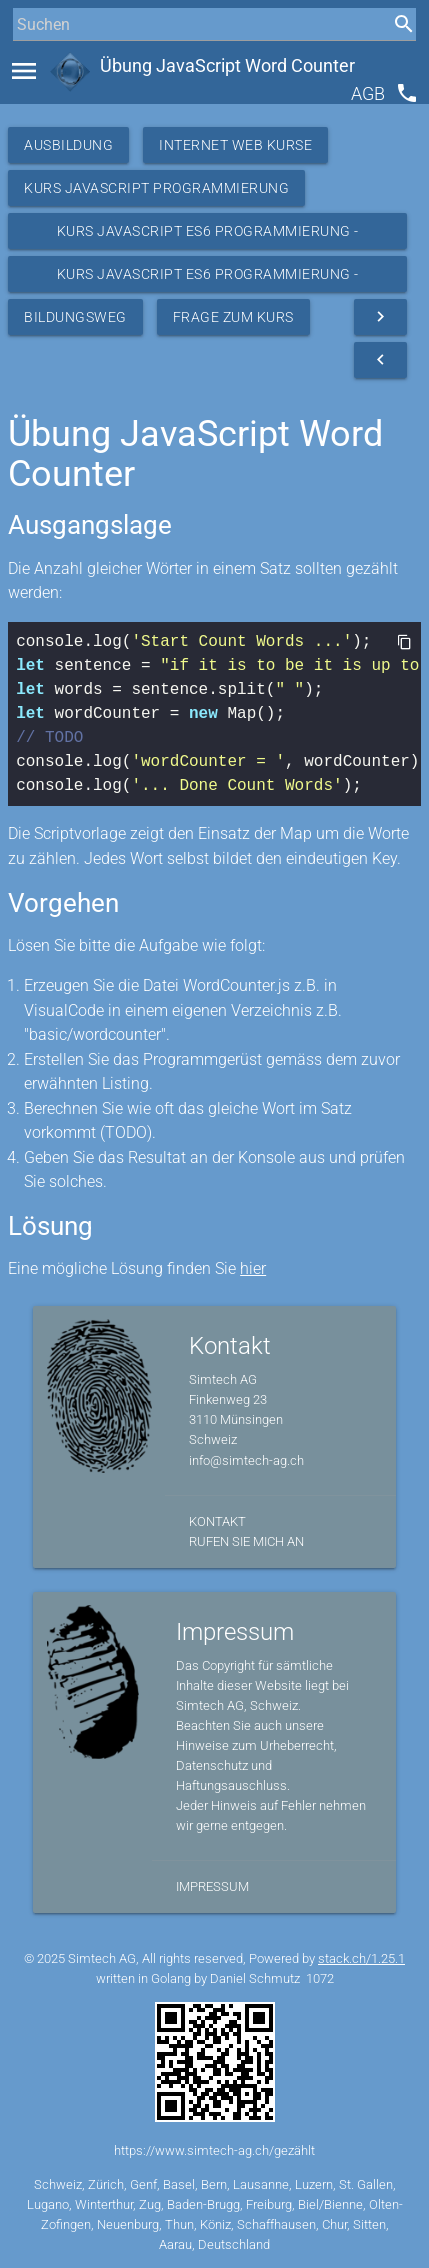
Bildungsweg (75, 317)
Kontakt (217, 1521)
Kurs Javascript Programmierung (156, 188)
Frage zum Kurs (233, 317)
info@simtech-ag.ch (246, 1460)
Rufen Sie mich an (246, 1541)
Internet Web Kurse (235, 145)
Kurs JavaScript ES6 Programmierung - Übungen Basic (208, 279)
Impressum (212, 1886)
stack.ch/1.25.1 (361, 1958)
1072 (320, 1978)
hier (253, 1268)
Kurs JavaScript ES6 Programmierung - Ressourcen (208, 236)
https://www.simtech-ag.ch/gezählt (214, 2150)
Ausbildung (68, 145)
